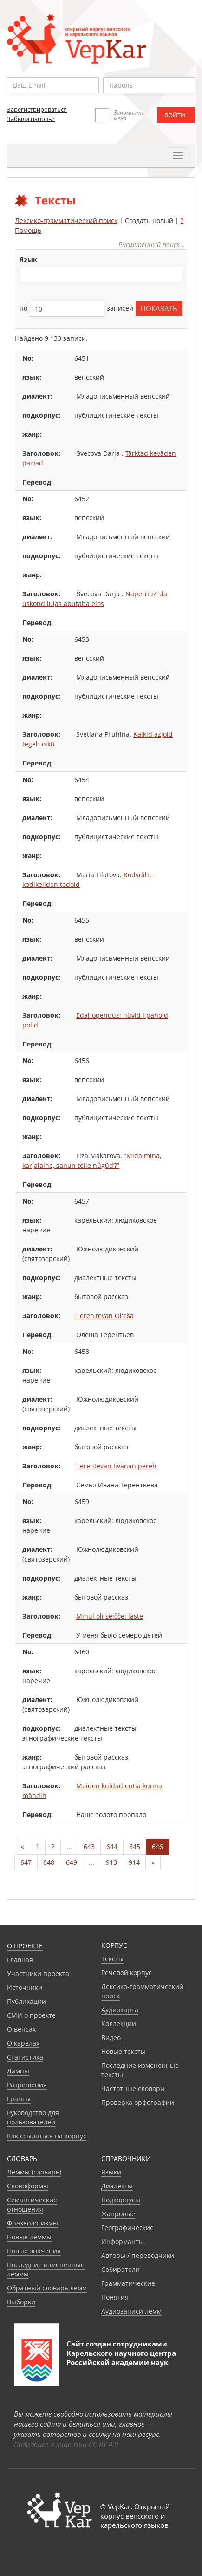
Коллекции (118, 2023)
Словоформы (27, 2185)
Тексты (112, 1958)
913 (111, 1862)
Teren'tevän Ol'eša (105, 1315)
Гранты (19, 2098)
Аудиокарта (119, 2009)
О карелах (23, 2043)
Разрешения (27, 2084)
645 (134, 1846)
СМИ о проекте (31, 2015)
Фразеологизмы (32, 2223)
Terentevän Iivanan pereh (116, 1465)
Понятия (115, 2297)
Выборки (21, 2301)
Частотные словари (132, 2088)
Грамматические (128, 2283)
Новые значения (34, 2250)
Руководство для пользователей (33, 2117)
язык (28, 259)
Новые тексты (123, 2051)
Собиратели (120, 2269)
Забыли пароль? (31, 119)
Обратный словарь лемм (47, 2287)
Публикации (26, 2001)
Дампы (18, 2070)
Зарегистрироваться (37, 109)
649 (71, 1862)
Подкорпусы (120, 2199)
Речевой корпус (126, 1972)
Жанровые (118, 2213)
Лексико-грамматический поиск (66, 220)
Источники (24, 1987)
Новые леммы (29, 2236)
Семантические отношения (32, 2204)
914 (134, 1862)
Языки (111, 2172)
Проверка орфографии (137, 2102)
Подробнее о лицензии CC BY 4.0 (66, 2444)
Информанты (122, 2241)
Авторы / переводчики (137, 2255)
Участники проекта (38, 1973)
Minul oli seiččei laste (109, 1616)
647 (26, 1862)
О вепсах (21, 2029)
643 (89, 1846)
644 (111, 1846)
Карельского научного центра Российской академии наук (121, 2357)
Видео (111, 2037)
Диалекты (117, 2185)
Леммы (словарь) (34, 2172)
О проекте (25, 1945)
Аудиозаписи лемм (131, 2311)
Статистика (25, 2057)
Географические (127, 2227)
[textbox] (27, 274)
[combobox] (101, 274)
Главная (20, 1959)
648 (48, 1862)
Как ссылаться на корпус (46, 2135)
